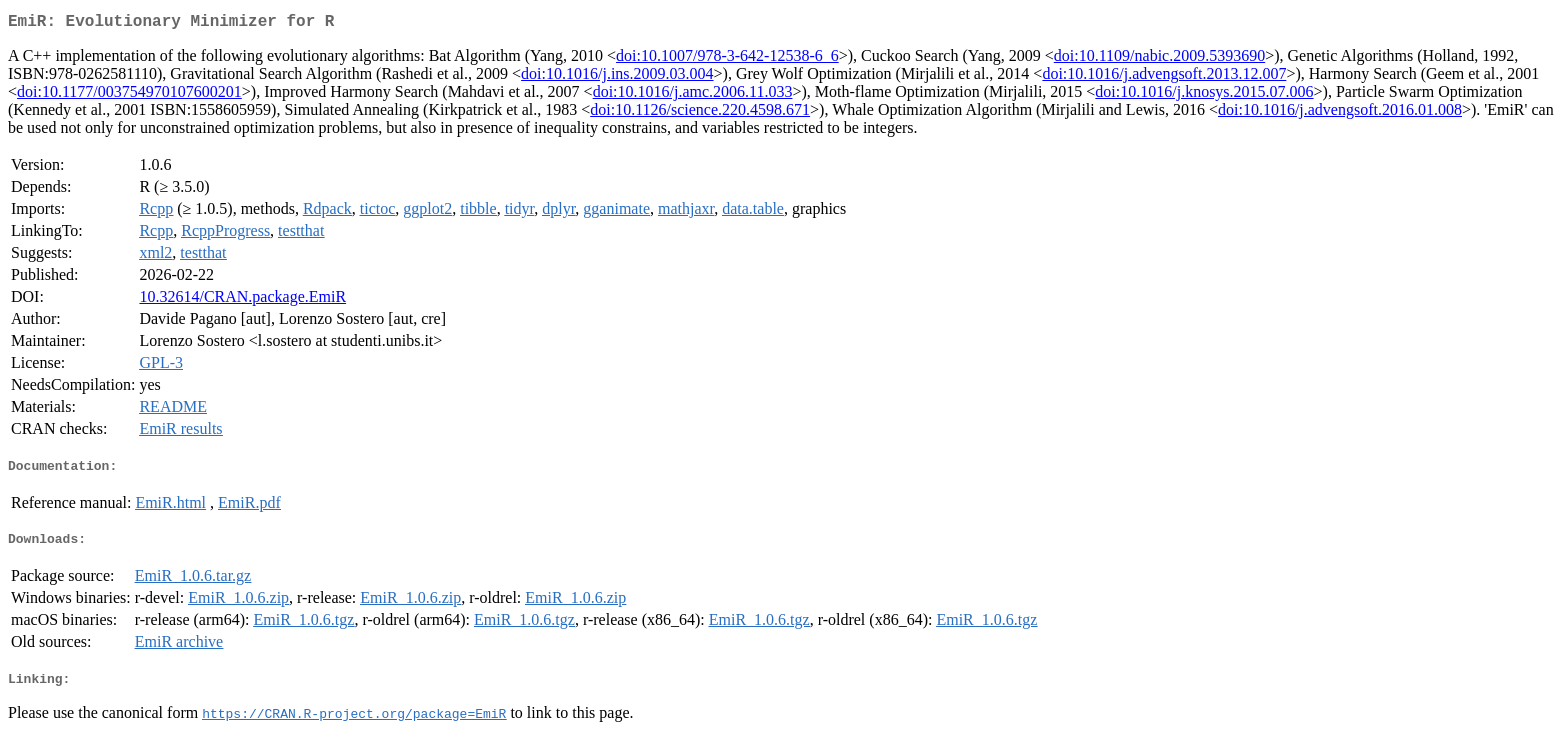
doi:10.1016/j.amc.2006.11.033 (693, 95)
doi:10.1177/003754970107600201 (129, 95)
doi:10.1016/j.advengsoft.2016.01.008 (1340, 113)
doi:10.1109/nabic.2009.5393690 (1159, 59)
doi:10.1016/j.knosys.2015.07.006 (1204, 95)
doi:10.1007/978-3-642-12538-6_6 (727, 59)
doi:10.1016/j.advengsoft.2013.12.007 (1164, 77)
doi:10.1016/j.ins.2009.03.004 (617, 77)
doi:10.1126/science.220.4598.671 (700, 113)
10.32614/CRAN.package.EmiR (242, 300)
